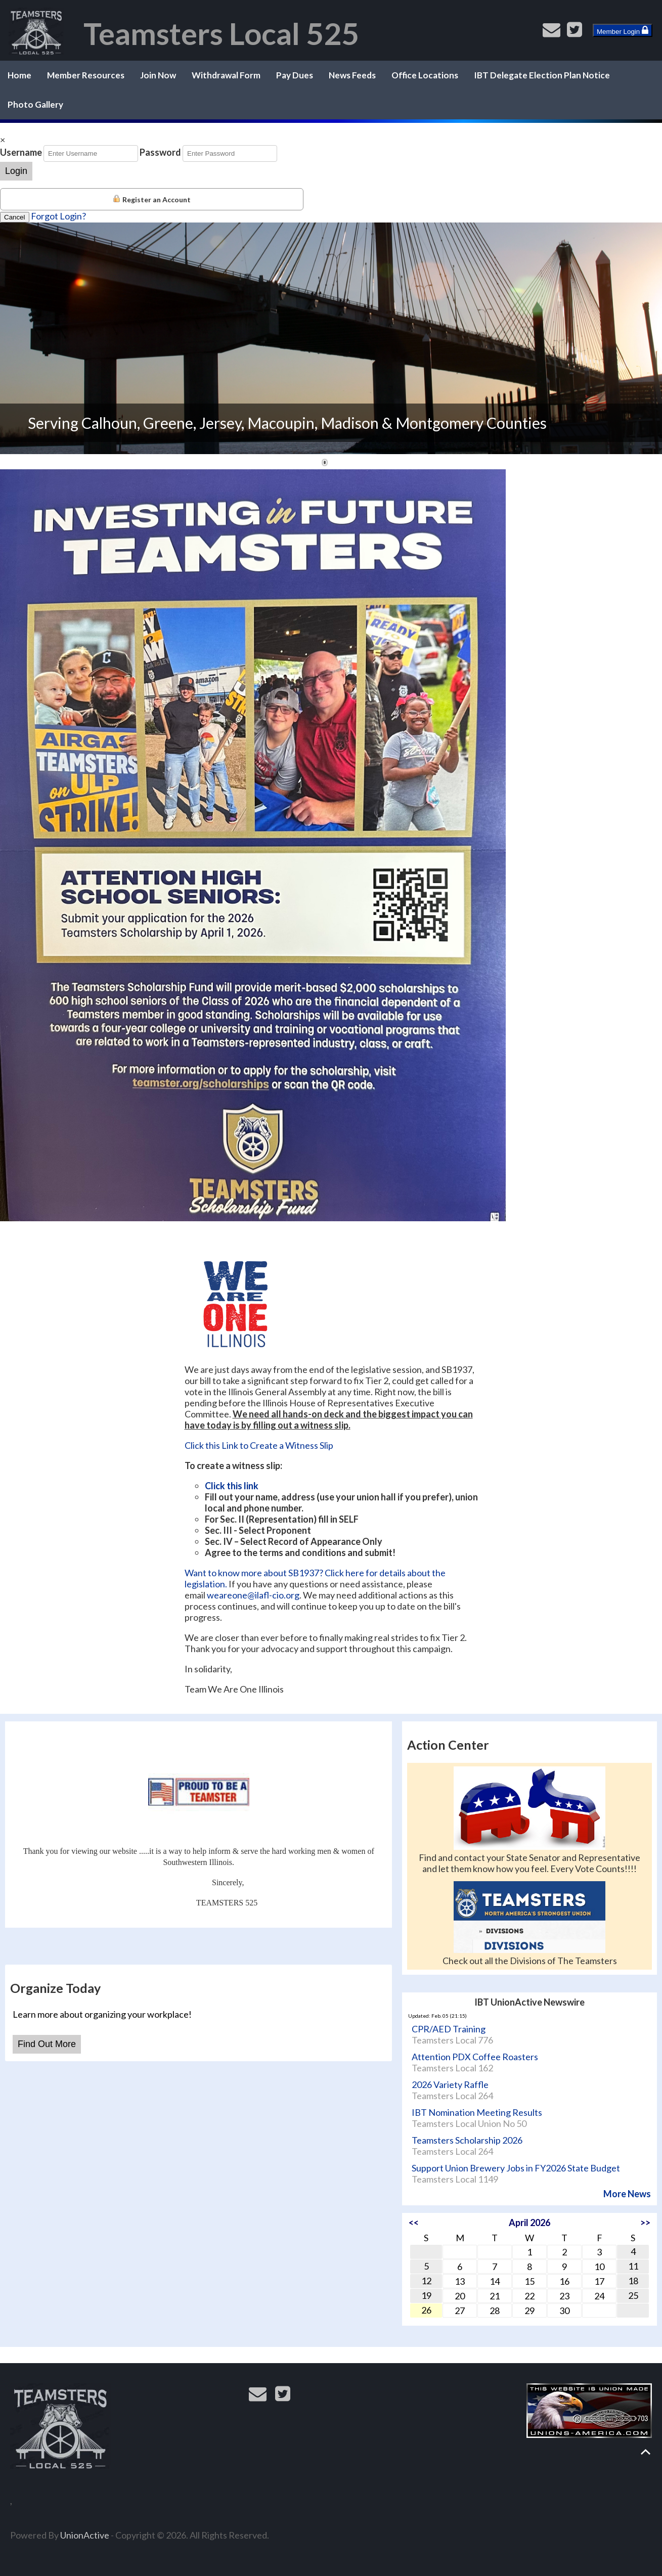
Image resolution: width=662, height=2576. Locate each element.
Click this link (231, 1485)
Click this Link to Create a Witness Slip (259, 1445)
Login (16, 171)
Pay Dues (294, 75)
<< (414, 2222)
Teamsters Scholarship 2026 (467, 2140)
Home (19, 75)
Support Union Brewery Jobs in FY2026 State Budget (516, 2167)
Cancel (14, 217)
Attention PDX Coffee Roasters (475, 2056)
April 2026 (529, 2222)
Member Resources (85, 75)
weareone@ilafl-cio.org (253, 1595)
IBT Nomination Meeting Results (477, 2112)
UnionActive (84, 2535)
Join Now (158, 75)
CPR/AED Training (449, 2028)
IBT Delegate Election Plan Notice (542, 75)
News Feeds (352, 75)
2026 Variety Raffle (450, 2084)
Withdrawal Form (226, 75)
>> (645, 2222)
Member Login (622, 30)
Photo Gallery (35, 104)
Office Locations (424, 75)
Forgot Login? (58, 215)
